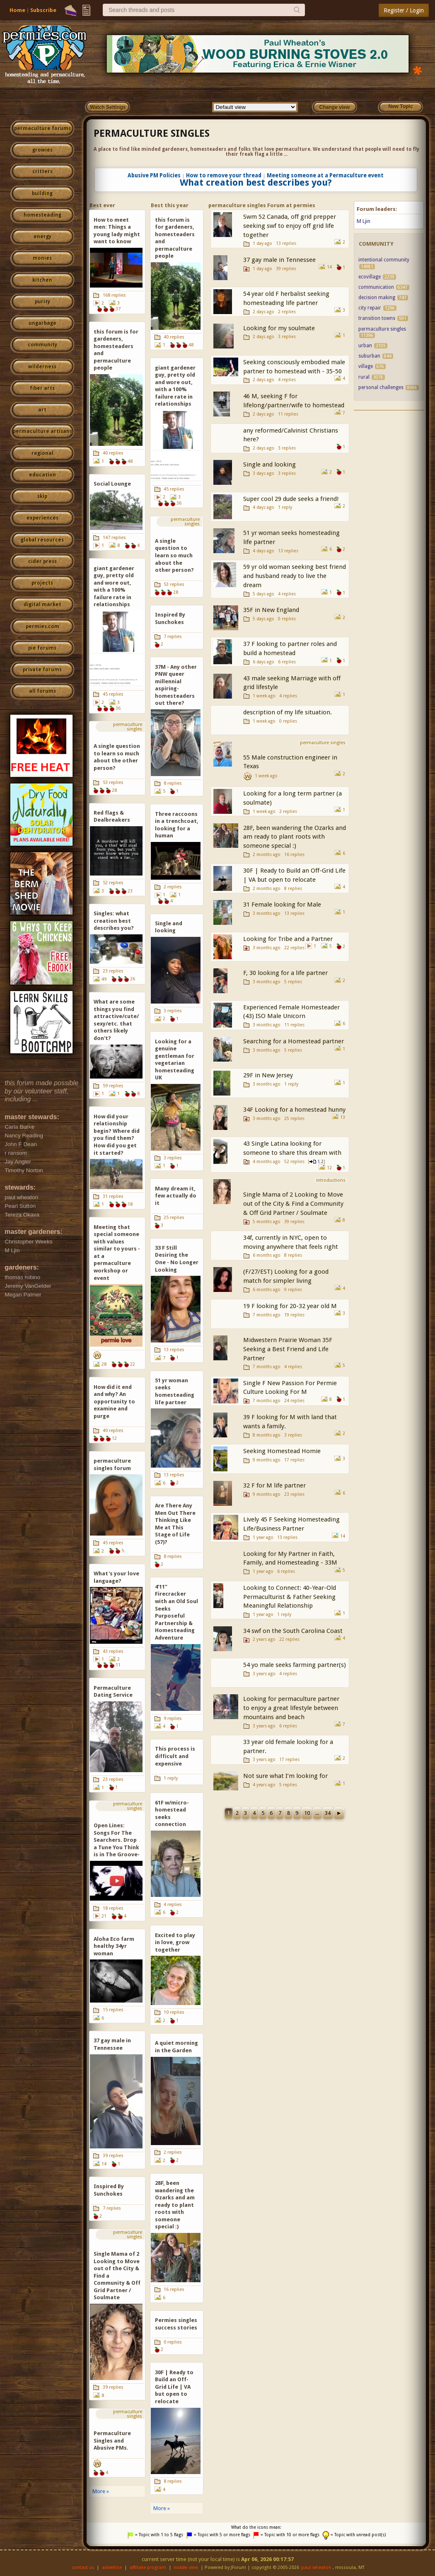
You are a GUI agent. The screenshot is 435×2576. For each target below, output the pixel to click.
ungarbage (42, 323)
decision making (376, 297)
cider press (42, 561)
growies (42, 150)
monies (42, 258)
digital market (42, 604)
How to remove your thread (223, 175)
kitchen (42, 280)
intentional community (383, 260)
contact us (83, 2567)
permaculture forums (42, 128)
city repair (369, 308)
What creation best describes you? (256, 182)
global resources (42, 540)
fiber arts (42, 388)
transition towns (376, 318)
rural (364, 377)
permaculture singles (152, 133)
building (42, 193)
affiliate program (148, 2567)
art (42, 410)
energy (42, 236)
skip (42, 496)
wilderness (42, 367)
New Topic (400, 106)
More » (100, 2491)
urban (365, 345)
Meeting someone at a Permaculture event (325, 175)
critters (42, 171)
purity (42, 302)
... (317, 1813)
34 (328, 1813)
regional (42, 453)
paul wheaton (316, 2567)
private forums (42, 669)
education (42, 475)
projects (42, 583)
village (365, 366)
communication (376, 287)
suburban (369, 356)
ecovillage (369, 277)
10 (307, 1813)
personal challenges (381, 387)
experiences (42, 518)
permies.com (42, 626)
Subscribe (43, 10)
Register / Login (404, 10)
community (42, 345)
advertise (112, 2567)
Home (17, 10)
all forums (42, 691)
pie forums (42, 648)
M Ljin (363, 221)
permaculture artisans (42, 431)
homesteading (42, 215)
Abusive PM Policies (154, 175)
